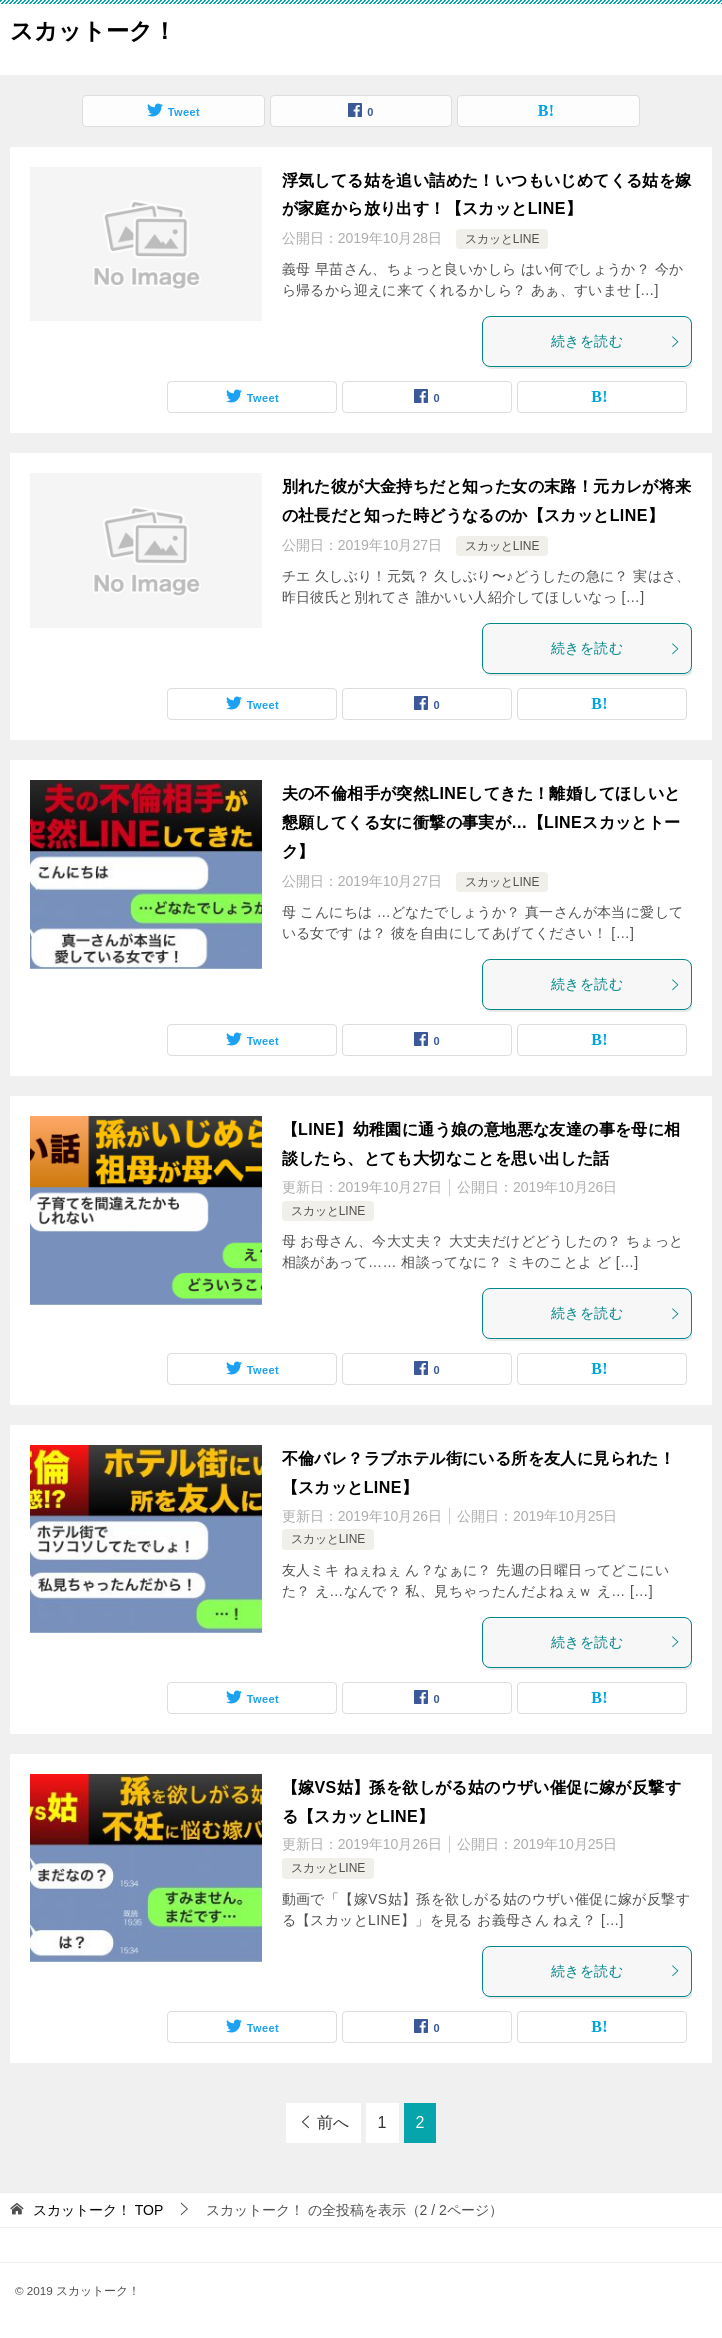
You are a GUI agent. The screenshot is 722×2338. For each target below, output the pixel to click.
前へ (333, 2122)
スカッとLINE (502, 239)
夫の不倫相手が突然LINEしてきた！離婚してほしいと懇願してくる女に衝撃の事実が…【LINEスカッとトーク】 (481, 822)
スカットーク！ (93, 29)
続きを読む (616, 341)
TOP (98, 2210)
